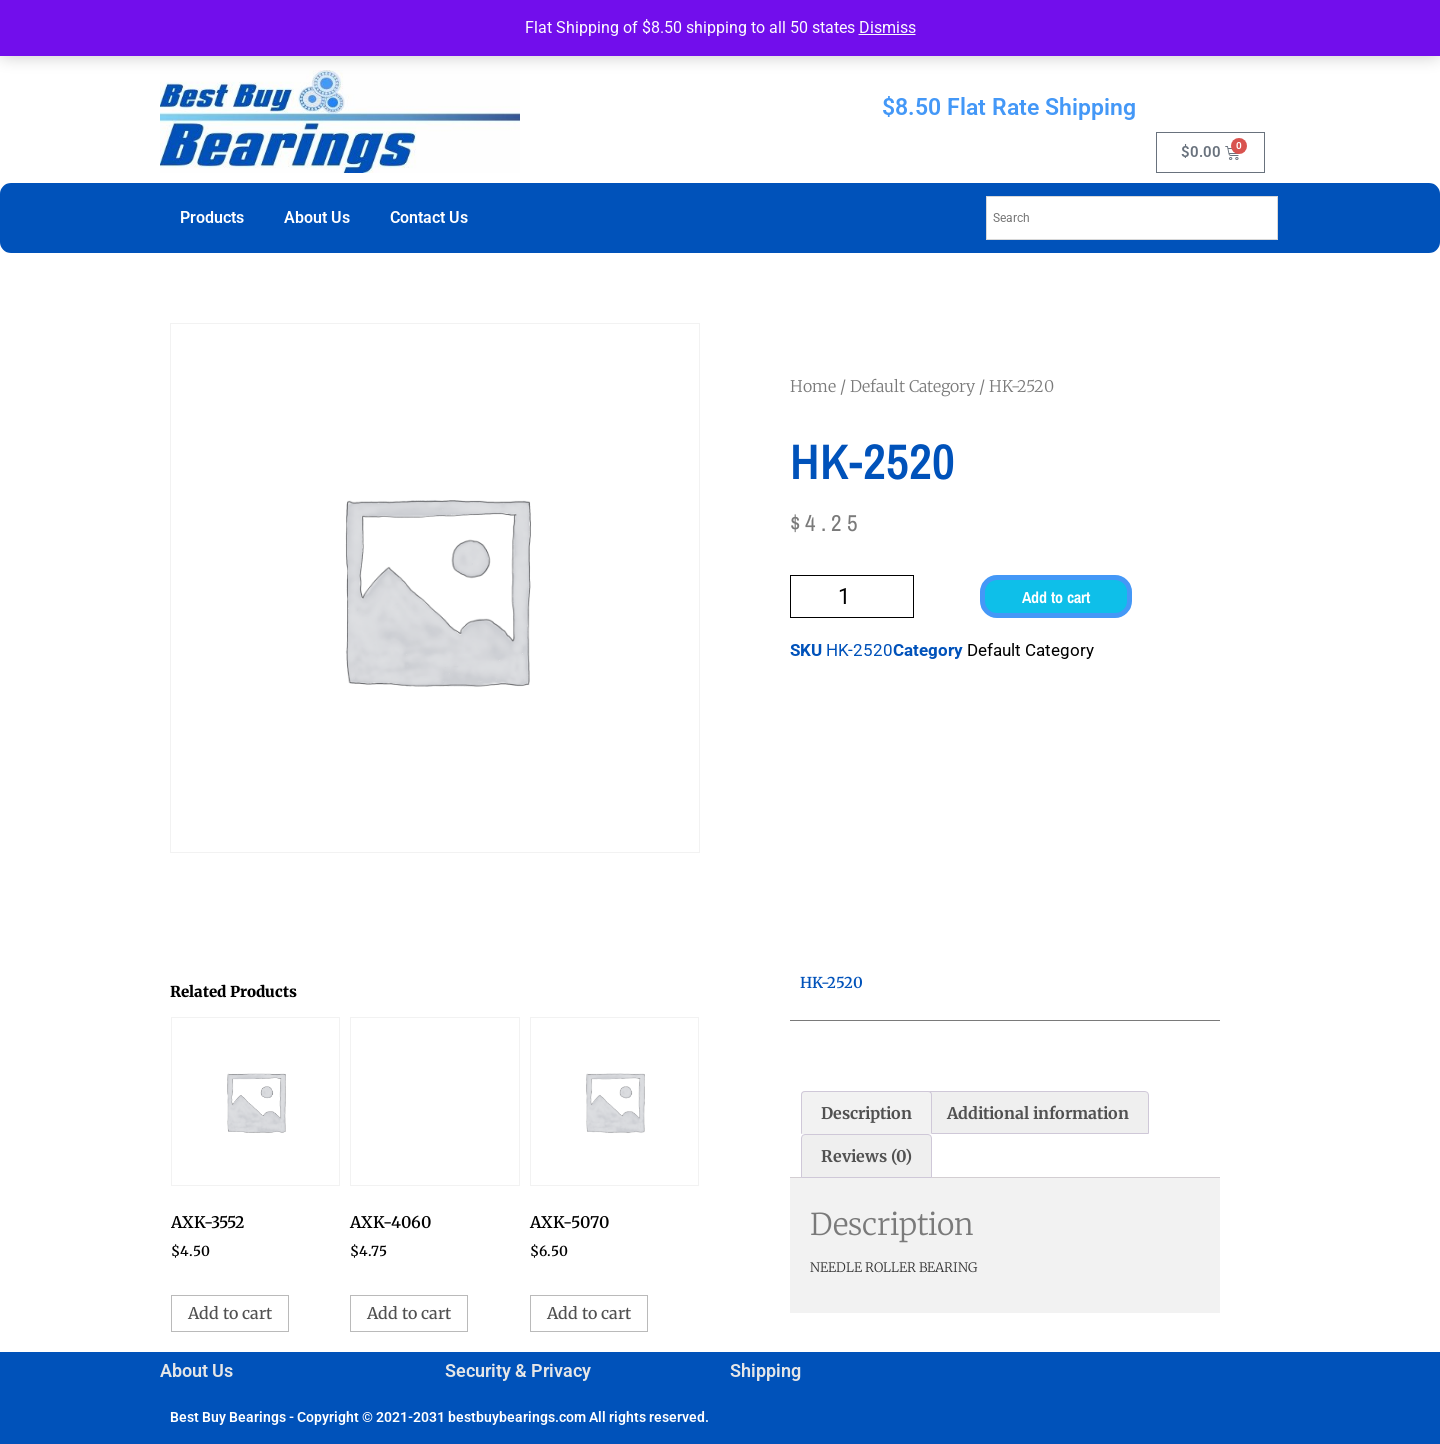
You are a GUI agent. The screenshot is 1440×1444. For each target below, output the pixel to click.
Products (212, 217)
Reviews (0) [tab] (866, 1156)
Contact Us (429, 217)
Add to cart (1056, 597)
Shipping (765, 1370)
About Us (317, 217)
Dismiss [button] (887, 27)
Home (813, 386)
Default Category (912, 386)
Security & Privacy (518, 1370)
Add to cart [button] (230, 1313)
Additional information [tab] (1038, 1113)
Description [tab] (866, 1113)
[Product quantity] (852, 596)
